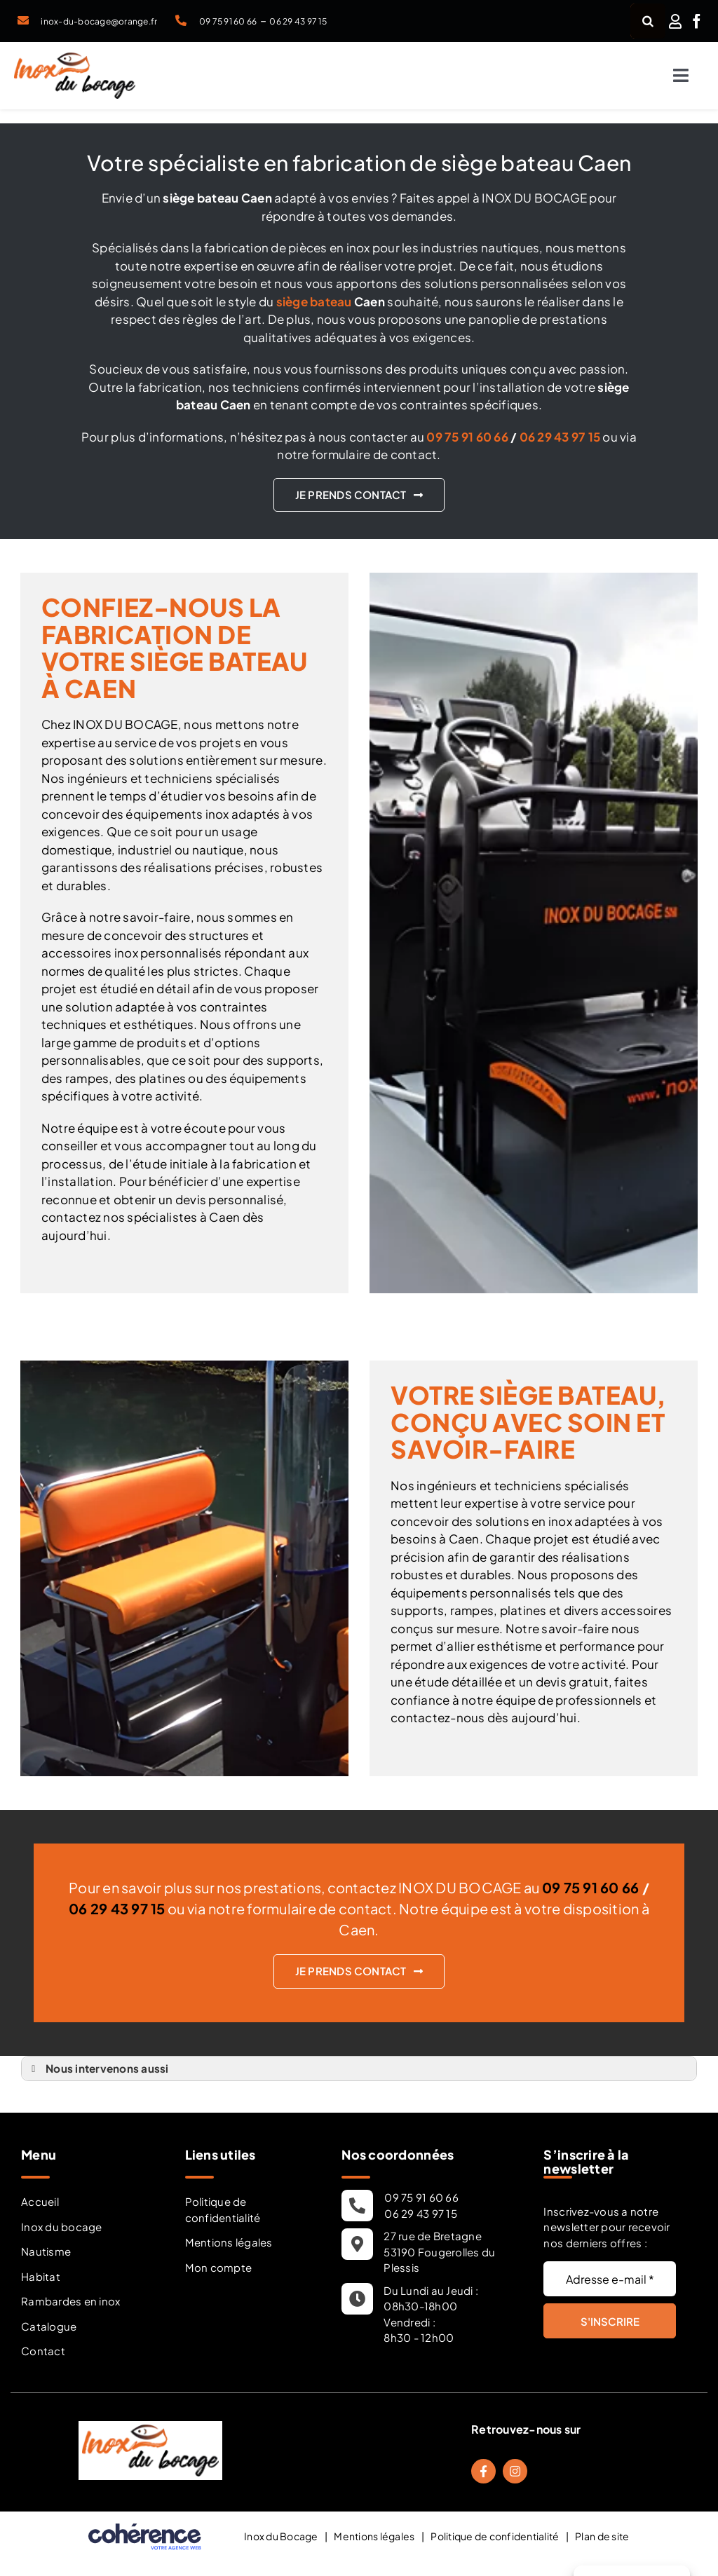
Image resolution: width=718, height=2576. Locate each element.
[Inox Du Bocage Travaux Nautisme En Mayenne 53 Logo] (74, 58)
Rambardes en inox (70, 2301)
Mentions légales (229, 2242)
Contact (43, 2350)
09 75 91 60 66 (228, 21)
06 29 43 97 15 (298, 21)
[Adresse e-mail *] (609, 2278)
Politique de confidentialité (223, 2209)
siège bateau (314, 301)
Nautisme (46, 2251)
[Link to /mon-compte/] (675, 21)
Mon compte (218, 2267)
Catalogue (48, 2326)
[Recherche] (647, 21)
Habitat (40, 2276)
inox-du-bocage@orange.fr (99, 21)
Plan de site (602, 2536)
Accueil (40, 2201)
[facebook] (696, 21)
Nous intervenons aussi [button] (98, 2069)
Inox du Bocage (281, 2536)
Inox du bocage (61, 2226)
